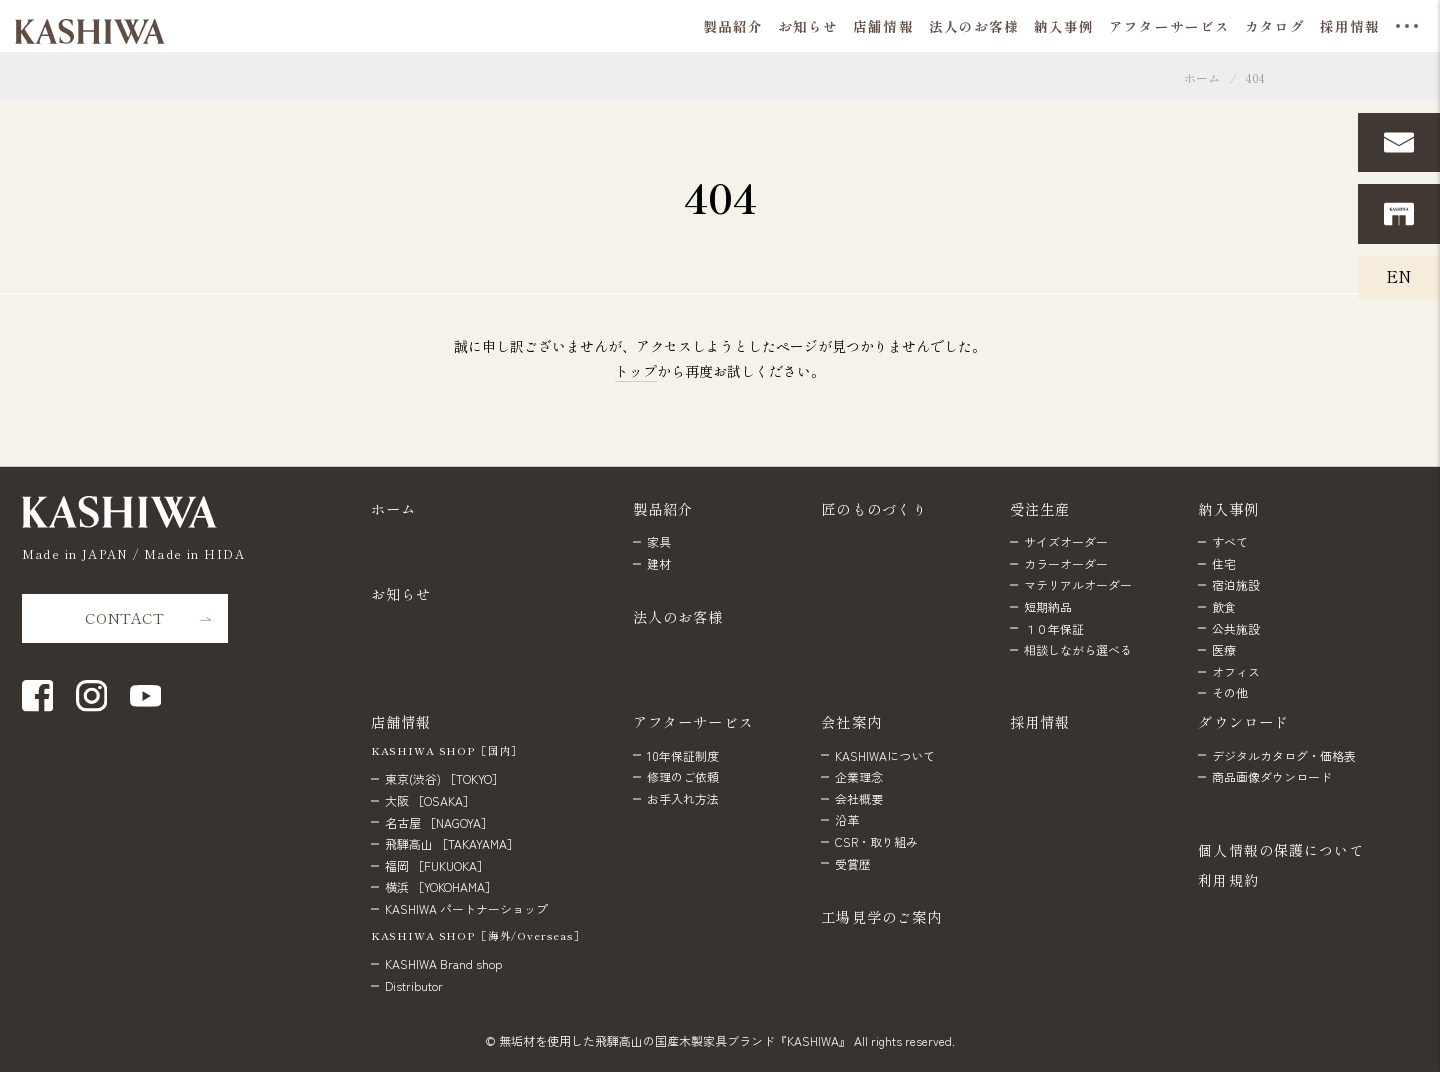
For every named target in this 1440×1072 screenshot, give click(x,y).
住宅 (1224, 563)
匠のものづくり (874, 508)
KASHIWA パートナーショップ (466, 908)
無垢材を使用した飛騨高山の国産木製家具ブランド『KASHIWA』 (675, 1040)
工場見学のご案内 (881, 916)
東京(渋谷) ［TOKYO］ (444, 778)
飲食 (1224, 606)
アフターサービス (693, 721)
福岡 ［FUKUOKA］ (437, 865)
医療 (1224, 649)
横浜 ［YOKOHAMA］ (441, 886)
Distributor (414, 985)
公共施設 (1236, 628)
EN (1399, 276)
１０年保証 (1054, 628)
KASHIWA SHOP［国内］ (447, 750)
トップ (636, 371)
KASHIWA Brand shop (443, 963)
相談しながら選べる (1078, 649)
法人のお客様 (678, 616)
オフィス (1236, 671)
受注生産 (1040, 508)
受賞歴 (853, 863)
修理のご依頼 (683, 776)
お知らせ (401, 593)
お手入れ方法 (683, 798)
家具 (659, 541)
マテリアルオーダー (1078, 584)
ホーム (1202, 77)
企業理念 (859, 776)
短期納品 (1048, 606)
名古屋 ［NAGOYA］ (439, 822)
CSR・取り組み (876, 841)
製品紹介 (663, 508)
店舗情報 (401, 721)
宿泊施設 (1236, 584)
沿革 (847, 819)
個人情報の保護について (1281, 850)
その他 (1230, 692)
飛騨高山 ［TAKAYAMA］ (452, 843)
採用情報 (1040, 721)
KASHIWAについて (885, 755)
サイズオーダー (1066, 541)
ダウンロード (1243, 721)
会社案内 (851, 721)
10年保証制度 (683, 755)
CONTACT (124, 617)
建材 (659, 563)
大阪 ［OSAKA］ (430, 800)
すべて (1230, 541)
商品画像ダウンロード (1272, 776)
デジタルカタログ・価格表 (1284, 755)
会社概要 (859, 798)
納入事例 (1228, 508)
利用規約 (1228, 880)
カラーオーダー (1066, 563)
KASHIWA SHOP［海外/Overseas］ (478, 935)
